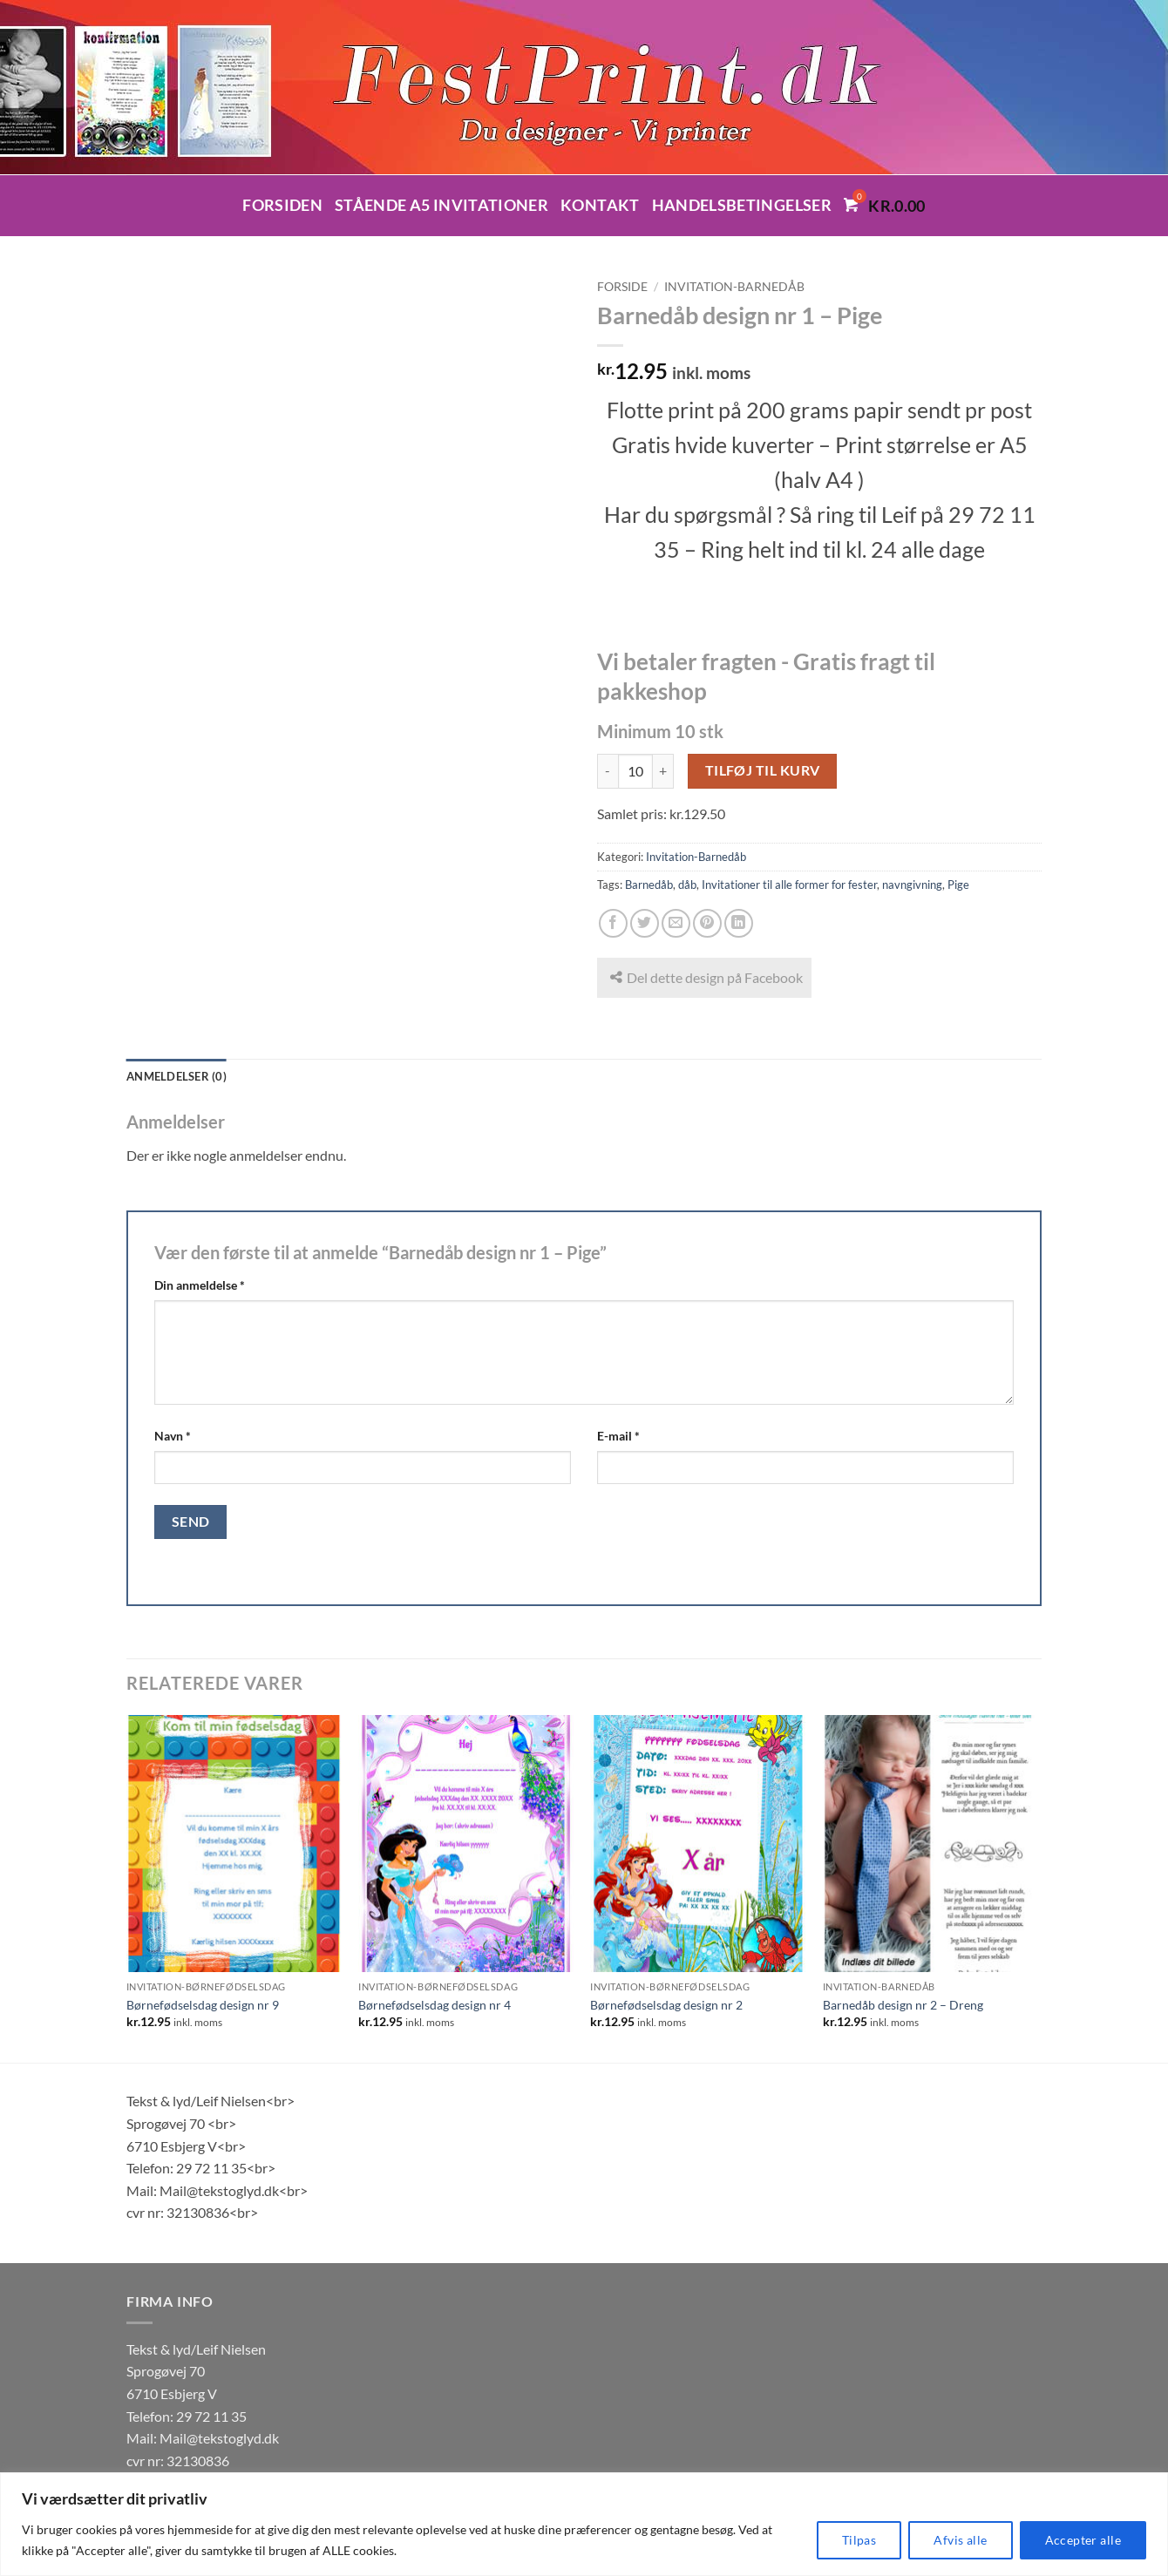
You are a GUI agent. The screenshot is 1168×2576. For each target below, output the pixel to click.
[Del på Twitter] (644, 923)
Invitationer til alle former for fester (789, 884)
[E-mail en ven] (676, 923)
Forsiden (282, 205)
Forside (622, 287)
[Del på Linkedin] (738, 923)
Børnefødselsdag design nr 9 (202, 2004)
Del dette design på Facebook (706, 977)
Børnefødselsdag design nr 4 (434, 2004)
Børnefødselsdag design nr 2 (666, 2004)
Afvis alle (960, 2539)
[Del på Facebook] (613, 923)
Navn (172, 1435)
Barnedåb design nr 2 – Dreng (903, 2004)
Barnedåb (649, 884)
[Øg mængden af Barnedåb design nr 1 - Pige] (663, 771)
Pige (958, 884)
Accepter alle (1083, 2539)
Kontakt (599, 205)
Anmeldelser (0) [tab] (176, 1076)
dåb (687, 884)
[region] (584, 2524)
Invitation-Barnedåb (734, 287)
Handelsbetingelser (742, 205)
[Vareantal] (635, 771)
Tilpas (859, 2539)
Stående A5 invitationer (441, 205)
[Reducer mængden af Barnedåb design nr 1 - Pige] (607, 771)
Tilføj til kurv (762, 770)
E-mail (618, 1435)
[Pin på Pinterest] (707, 923)
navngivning (912, 884)
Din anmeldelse (199, 1285)
